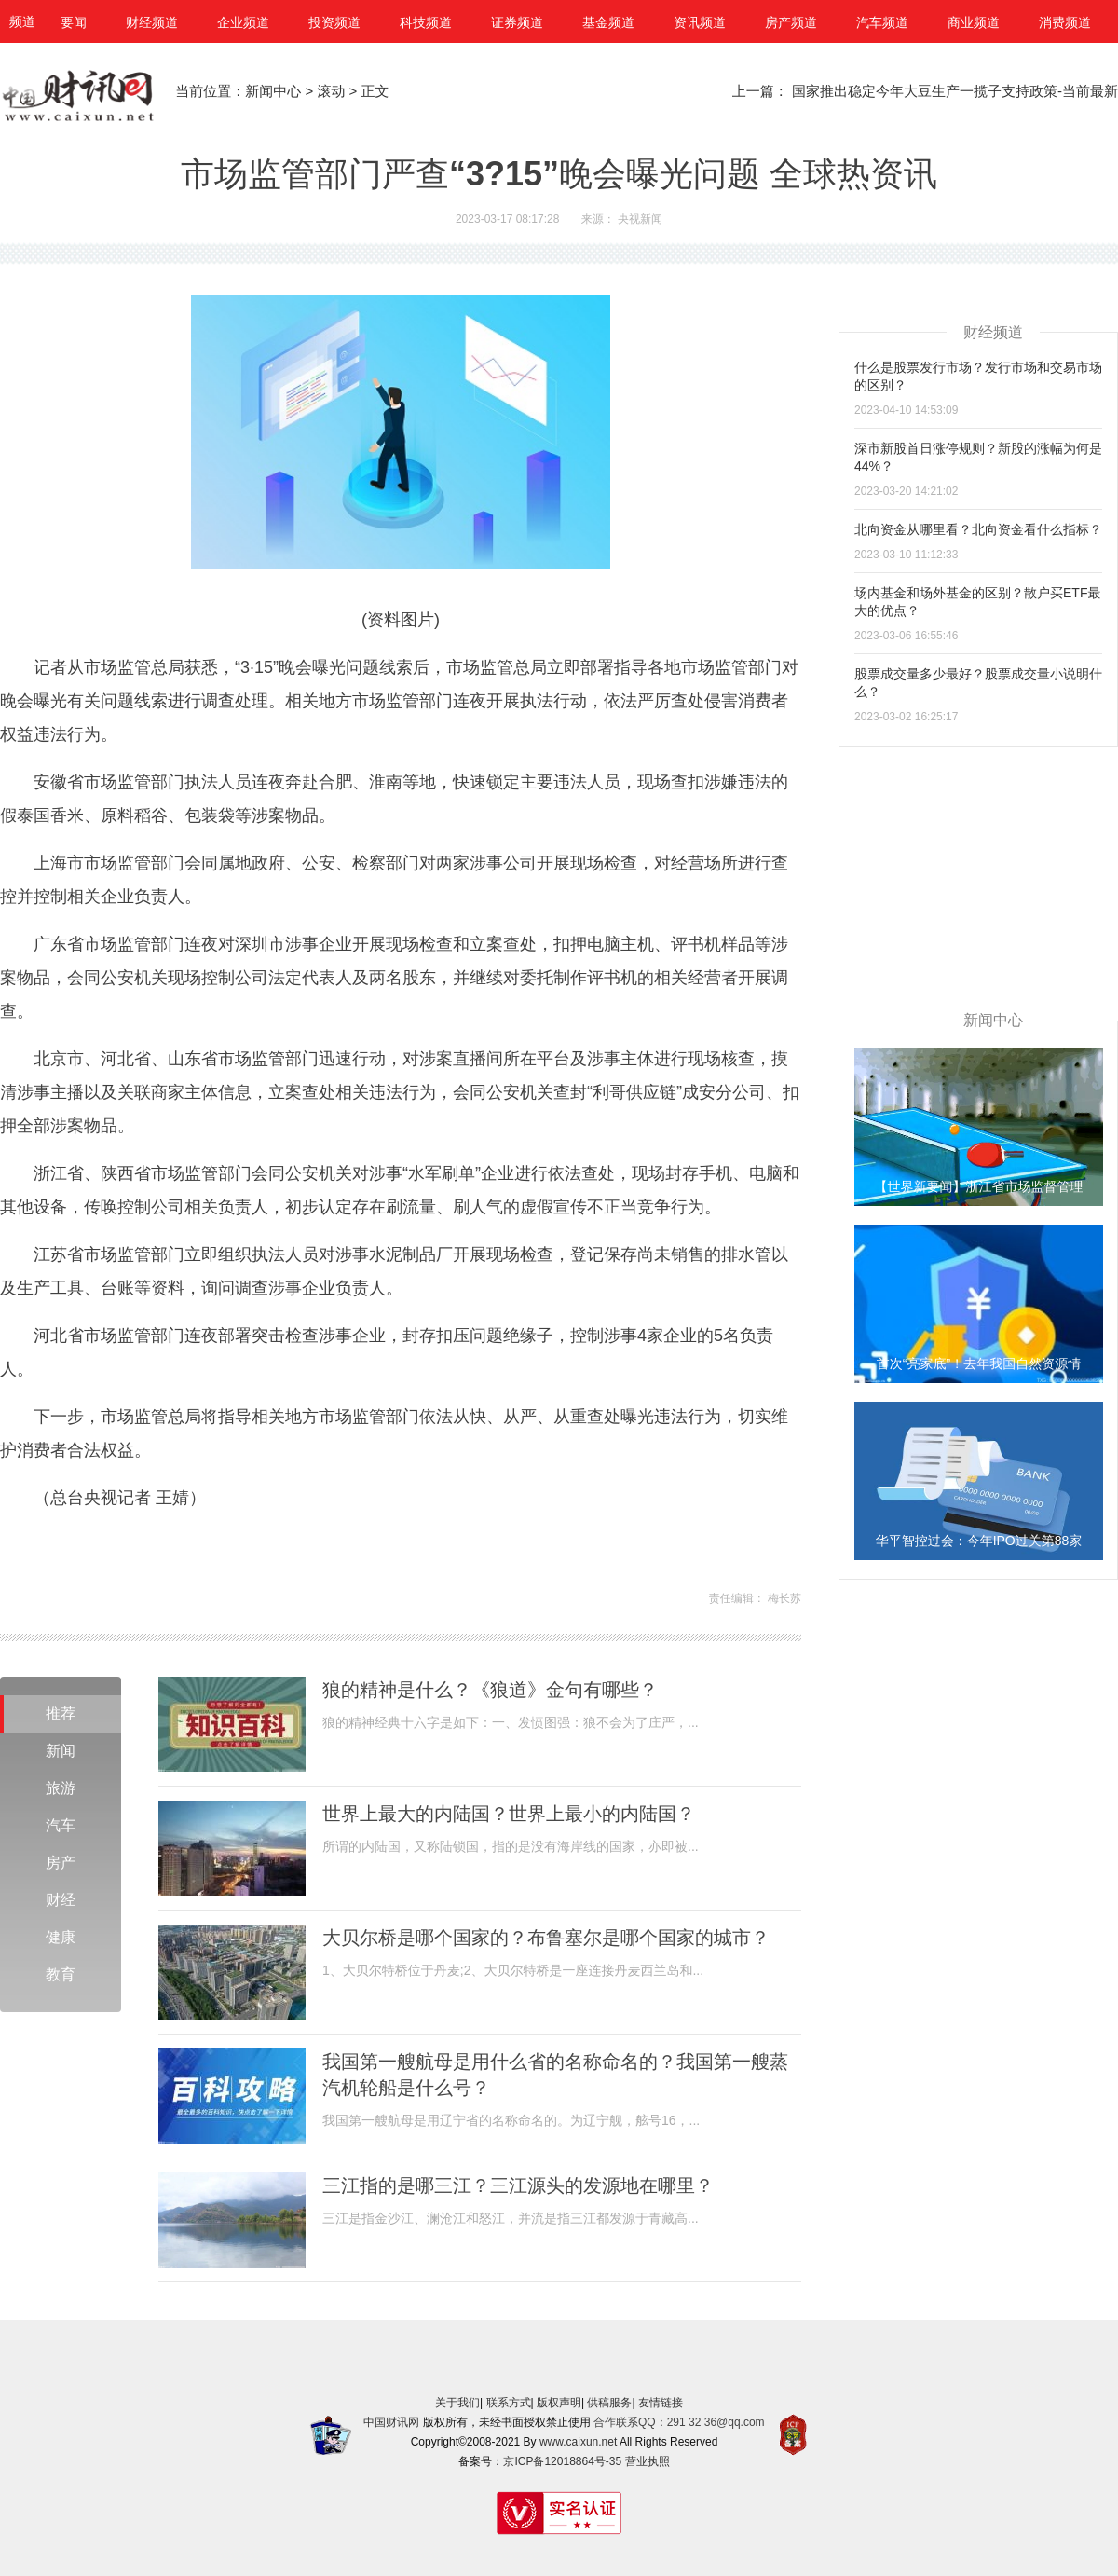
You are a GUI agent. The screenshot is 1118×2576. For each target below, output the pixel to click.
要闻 (74, 22)
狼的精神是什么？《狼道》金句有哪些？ (490, 1689)
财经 (60, 1900)
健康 (60, 1937)
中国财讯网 (391, 2422)
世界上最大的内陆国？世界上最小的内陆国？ (508, 1813)
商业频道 (974, 22)
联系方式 (508, 2402)
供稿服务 (609, 2402)
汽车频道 (882, 22)
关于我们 (457, 2402)
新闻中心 (273, 91)
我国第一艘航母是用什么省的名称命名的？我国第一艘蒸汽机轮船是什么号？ (555, 2074)
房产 (60, 1862)
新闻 (60, 1751)
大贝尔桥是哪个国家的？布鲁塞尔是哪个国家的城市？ (546, 1937)
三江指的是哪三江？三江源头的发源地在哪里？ (518, 2185)
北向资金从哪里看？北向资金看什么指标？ (978, 529)
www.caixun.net (578, 2441)
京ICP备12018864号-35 (562, 2461)
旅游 (60, 1788)
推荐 (60, 1713)
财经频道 (152, 22)
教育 (60, 1974)
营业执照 (647, 2461)
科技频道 (426, 22)
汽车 (60, 1825)
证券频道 (517, 22)
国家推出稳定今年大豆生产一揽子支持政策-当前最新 (955, 91)
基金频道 (608, 22)
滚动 (331, 91)
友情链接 (660, 2402)
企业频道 (243, 22)
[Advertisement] (978, 863)
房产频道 (791, 22)
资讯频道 (700, 22)
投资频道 (334, 22)
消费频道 (1065, 22)
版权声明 (559, 2402)
